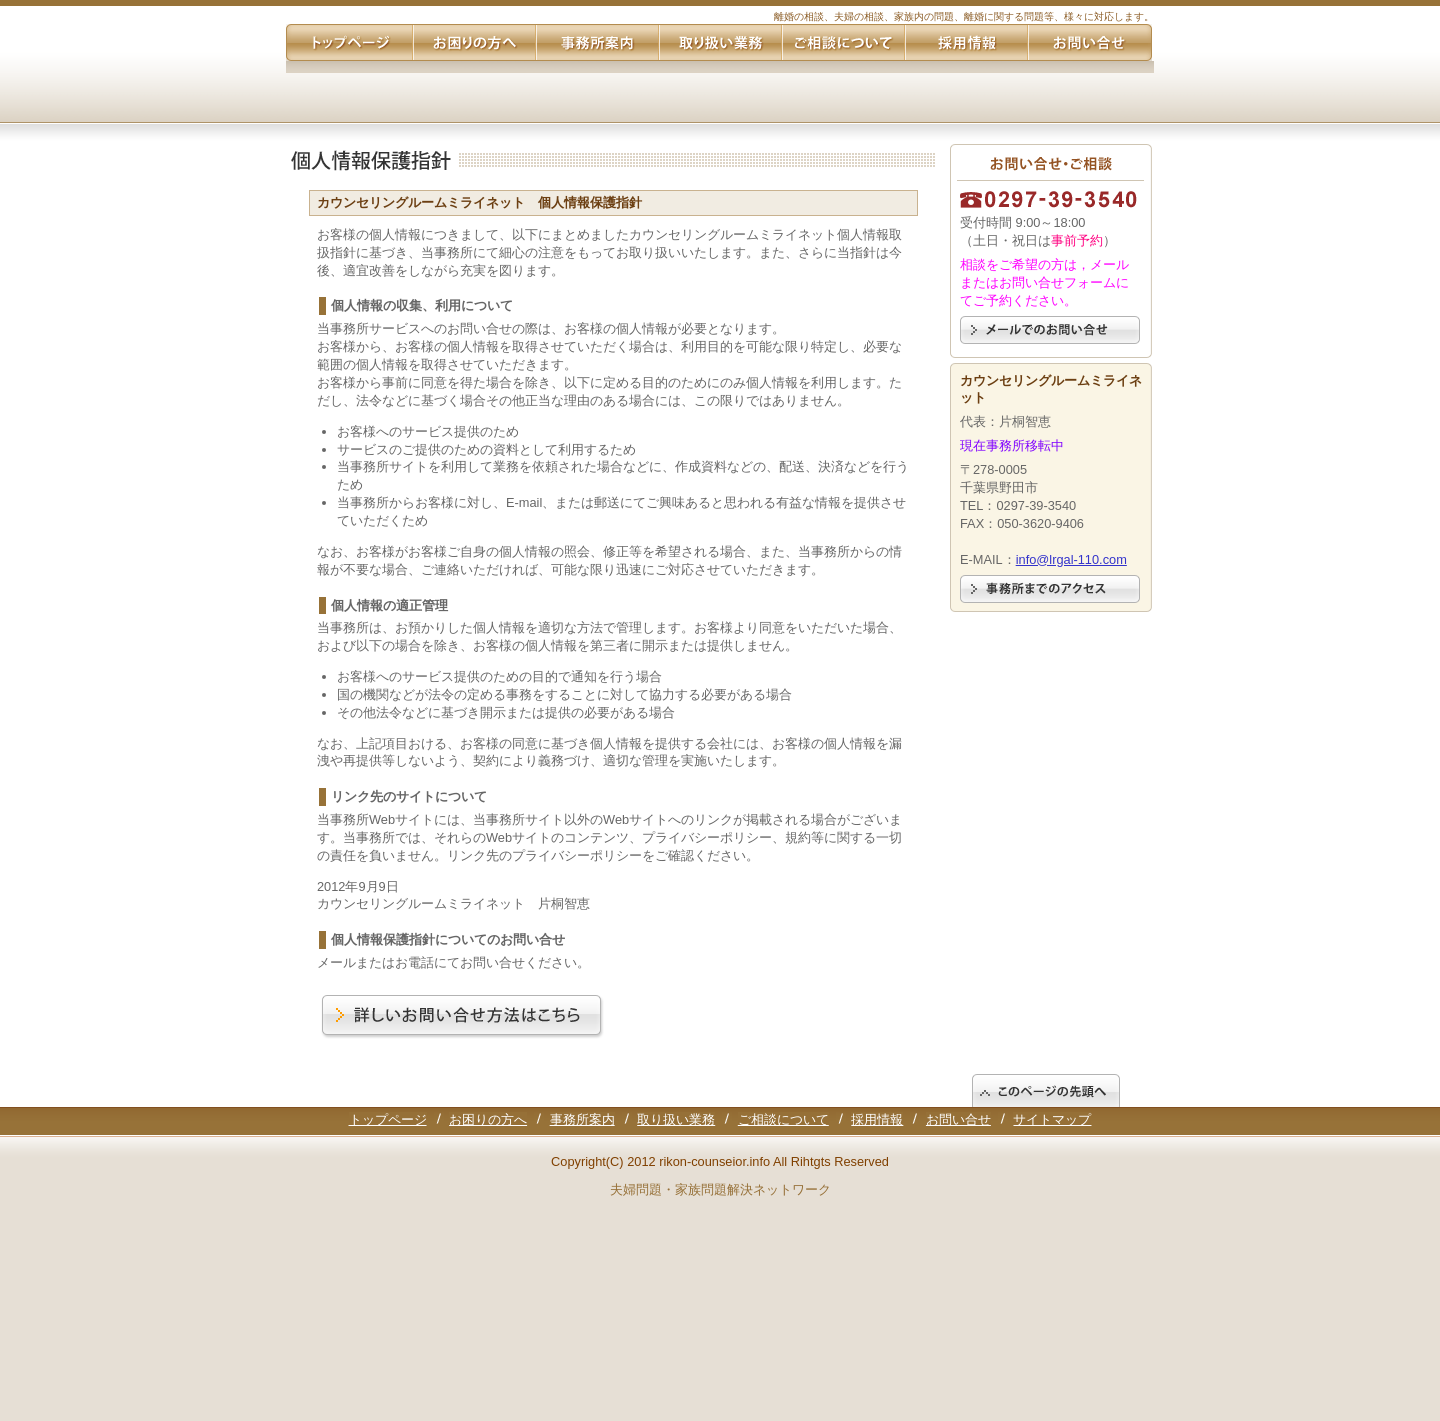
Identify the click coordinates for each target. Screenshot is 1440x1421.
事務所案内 (582, 1119)
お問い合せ (958, 1119)
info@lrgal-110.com (1071, 559)
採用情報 (877, 1119)
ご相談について (783, 1119)
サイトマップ (1052, 1119)
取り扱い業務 (676, 1119)
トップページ (388, 1119)
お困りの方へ (488, 1119)
